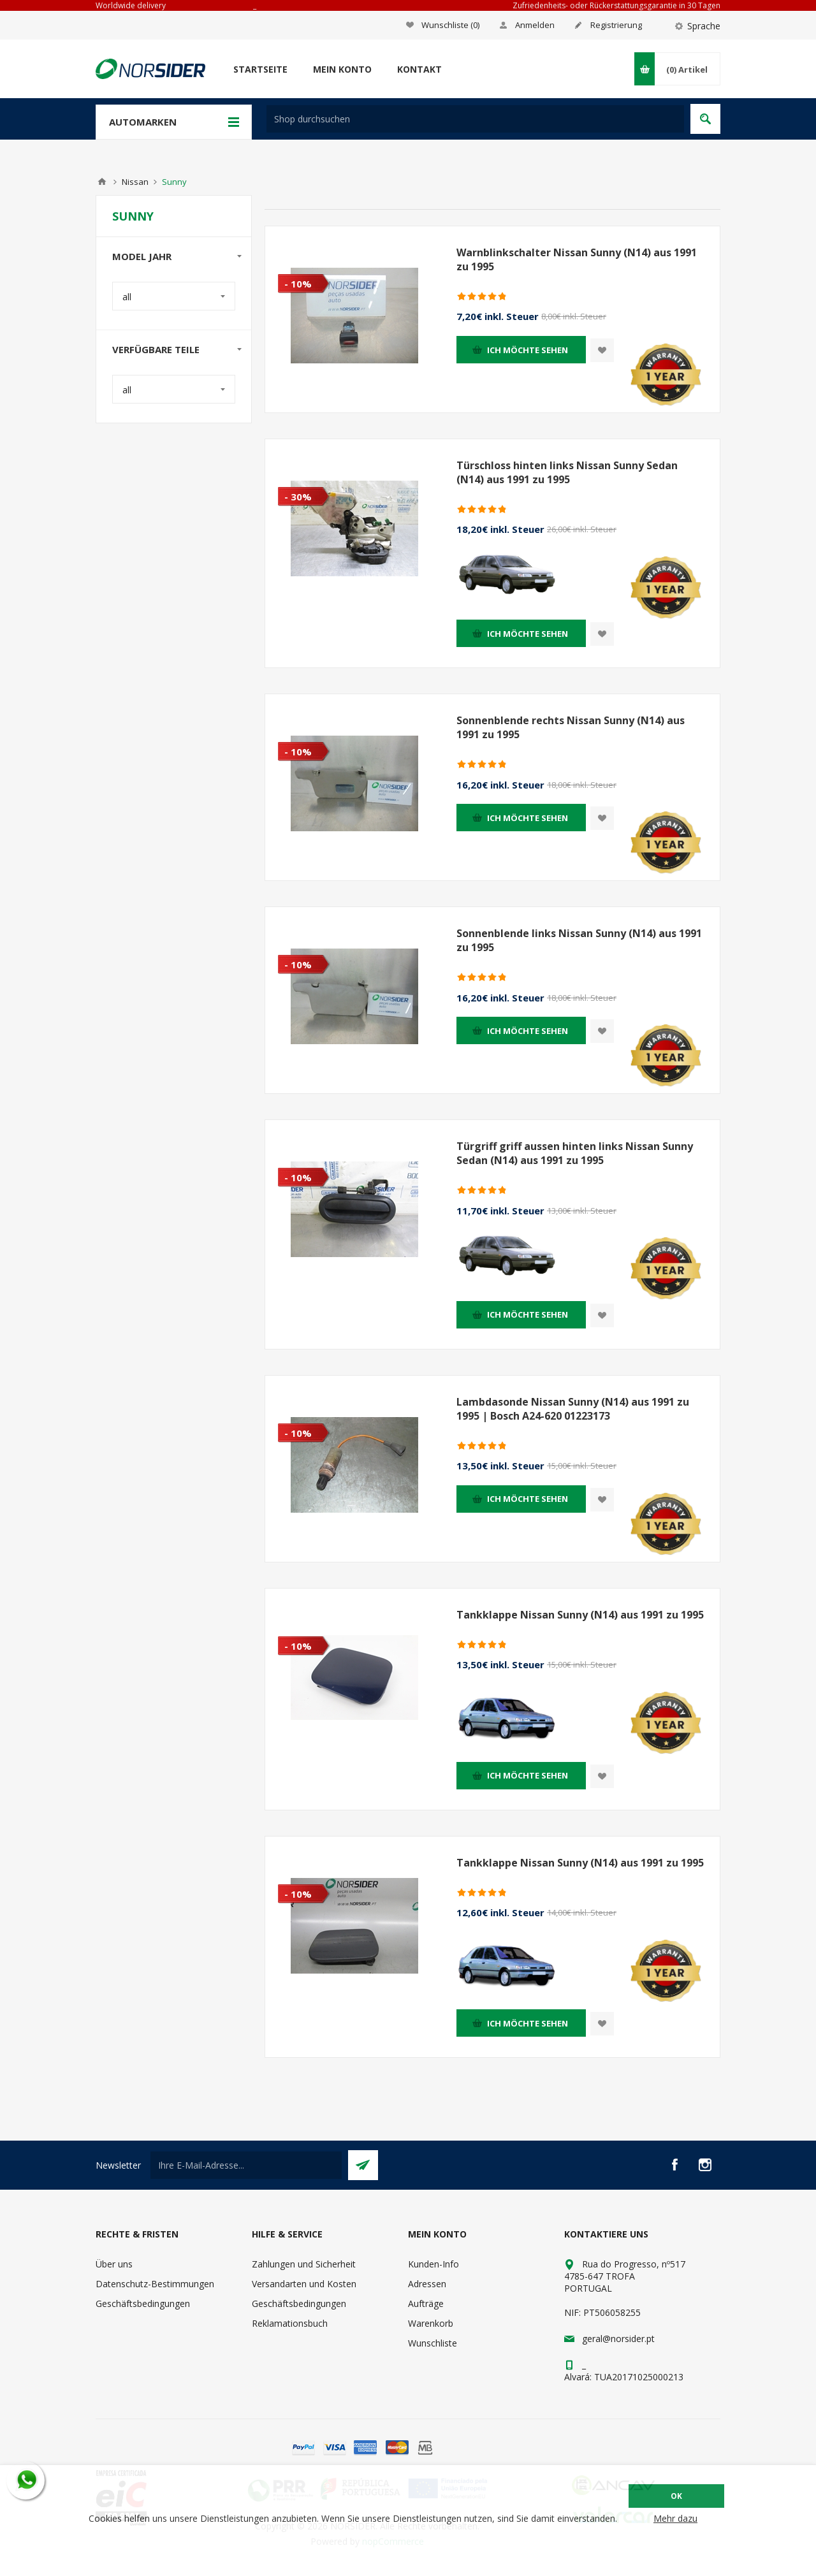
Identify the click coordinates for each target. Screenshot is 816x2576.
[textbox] (475, 119)
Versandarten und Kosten (304, 2284)
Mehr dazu (675, 2518)
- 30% (298, 496)
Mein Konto (342, 69)
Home (102, 181)
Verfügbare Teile (156, 349)
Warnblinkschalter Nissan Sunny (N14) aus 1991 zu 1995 (576, 259)
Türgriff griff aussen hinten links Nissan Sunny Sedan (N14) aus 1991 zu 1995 (574, 1153)
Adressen (427, 2284)
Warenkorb (430, 2323)
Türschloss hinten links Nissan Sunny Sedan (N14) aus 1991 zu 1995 (567, 472)
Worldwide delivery (131, 5)
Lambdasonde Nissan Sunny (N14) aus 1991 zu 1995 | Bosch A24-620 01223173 (572, 1409)
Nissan (135, 181)
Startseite (260, 69)
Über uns (114, 2264)
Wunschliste (432, 2343)
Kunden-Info (433, 2264)
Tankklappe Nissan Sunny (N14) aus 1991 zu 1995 (580, 1615)
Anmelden (535, 25)
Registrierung (616, 25)
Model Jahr (141, 256)
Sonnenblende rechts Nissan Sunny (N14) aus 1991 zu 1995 (570, 727)
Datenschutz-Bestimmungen (155, 2284)
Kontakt (419, 69)
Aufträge (426, 2303)
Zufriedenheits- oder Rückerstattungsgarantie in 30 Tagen (616, 5)
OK (676, 2496)
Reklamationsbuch (290, 2323)
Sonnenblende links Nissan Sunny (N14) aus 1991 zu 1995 (579, 940)
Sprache (703, 26)
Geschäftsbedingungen (143, 2303)
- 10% (298, 283)
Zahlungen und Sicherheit (304, 2264)
